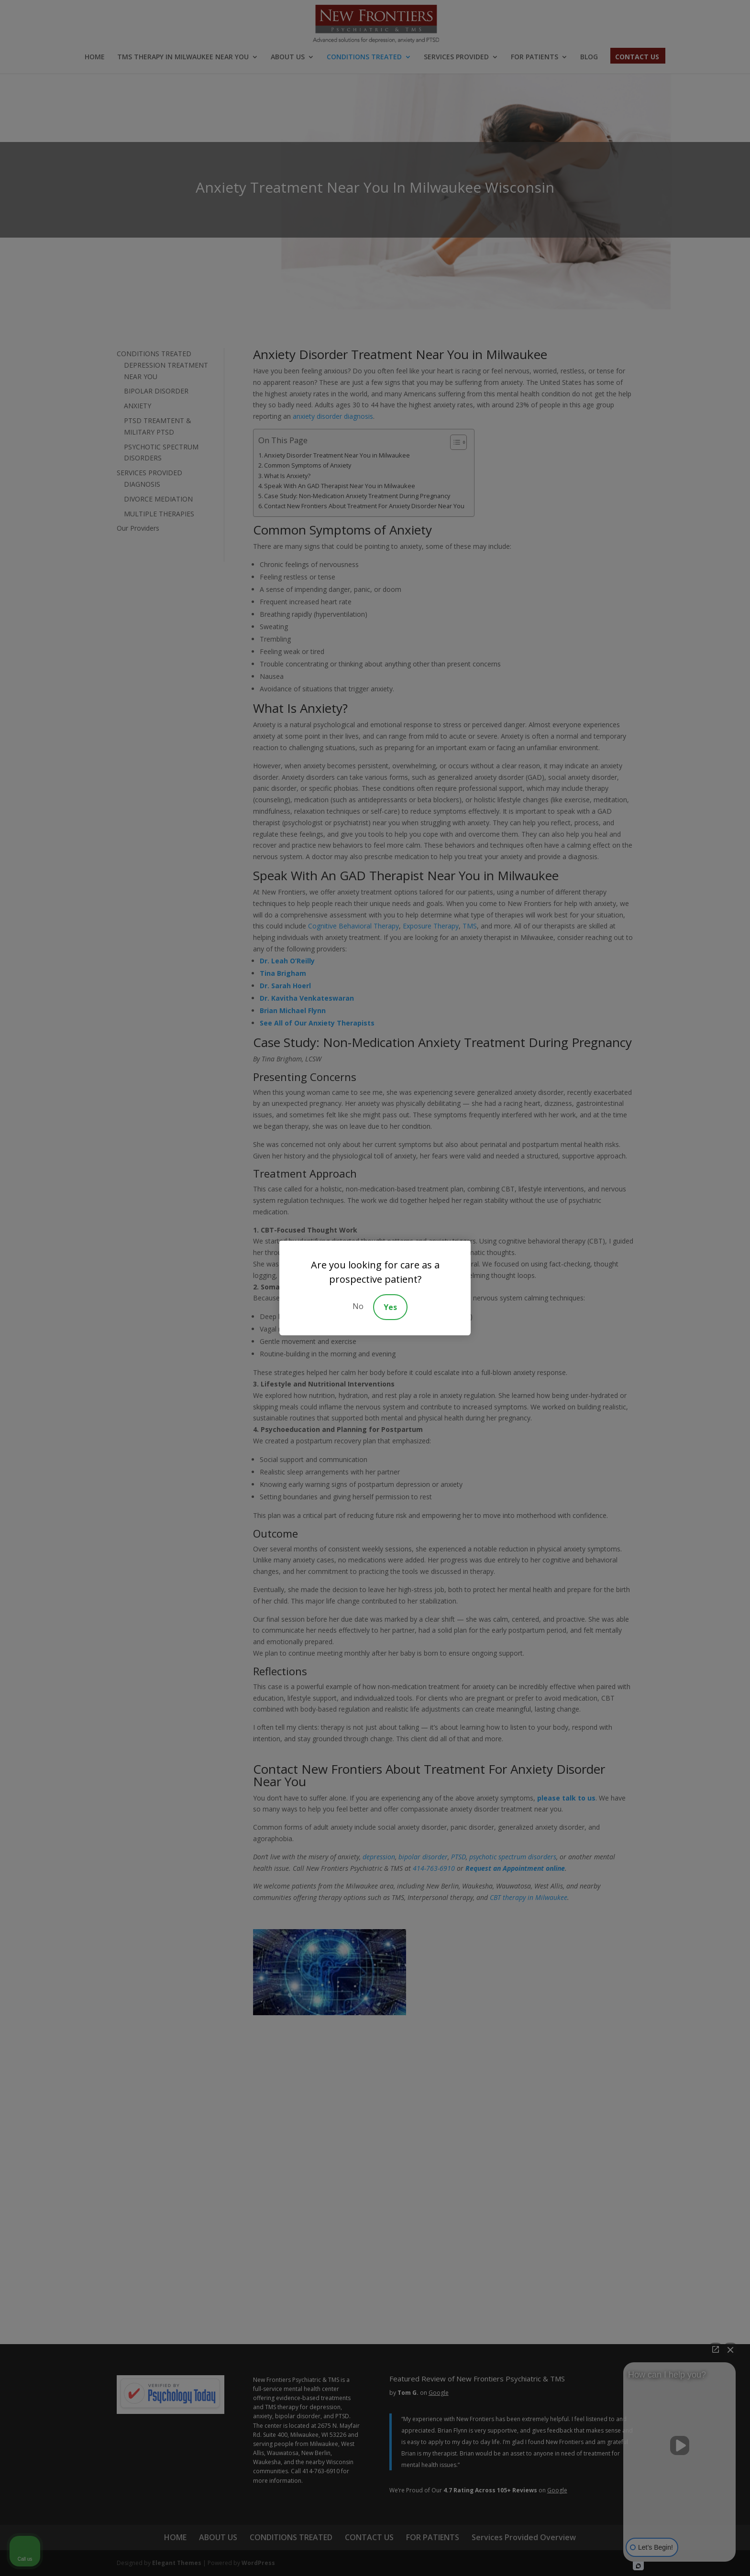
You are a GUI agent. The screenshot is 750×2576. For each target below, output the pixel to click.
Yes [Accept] (390, 1307)
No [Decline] (358, 1306)
